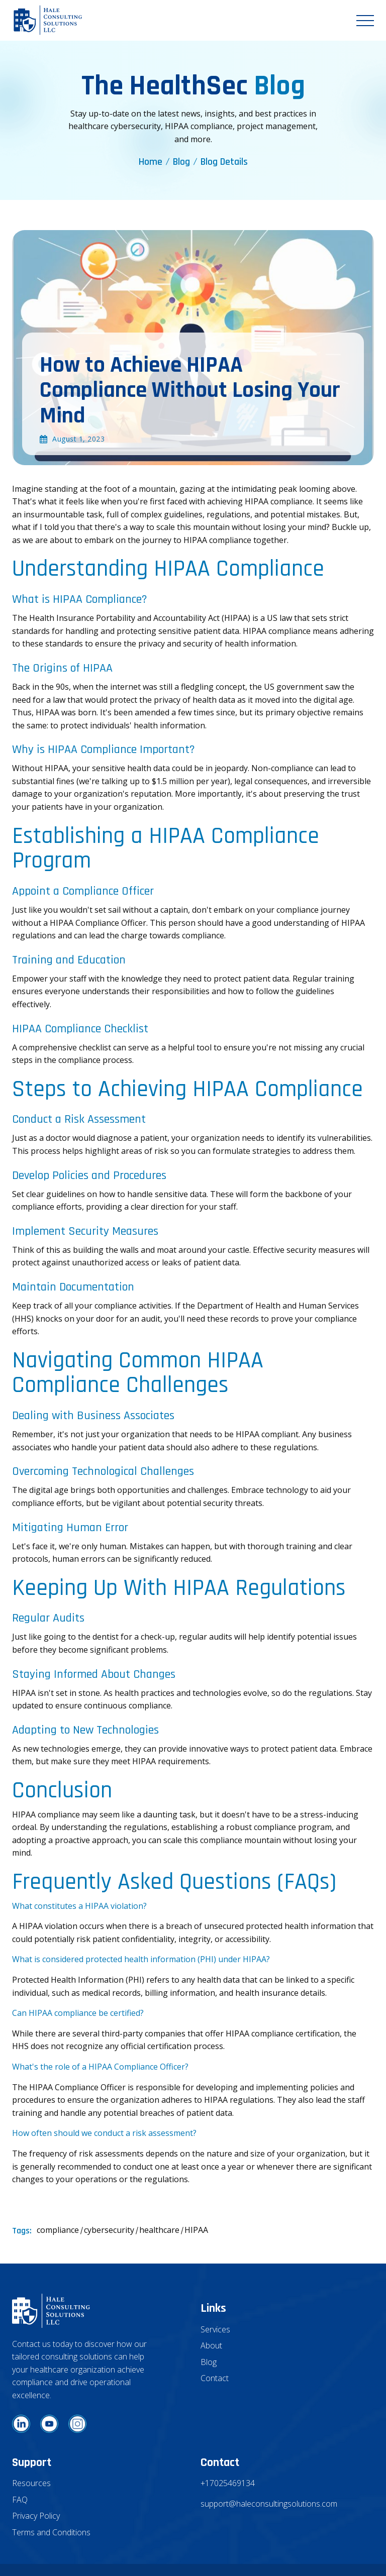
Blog (181, 161)
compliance (58, 2229)
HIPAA (196, 2229)
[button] (365, 20)
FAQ (20, 2499)
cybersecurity (109, 2229)
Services (215, 2329)
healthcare (159, 2229)
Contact (215, 2378)
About (211, 2345)
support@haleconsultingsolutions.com (268, 2503)
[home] (47, 20)
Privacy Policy (36, 2515)
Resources (31, 2483)
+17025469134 (228, 2483)
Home (150, 161)
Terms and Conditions (51, 2532)
